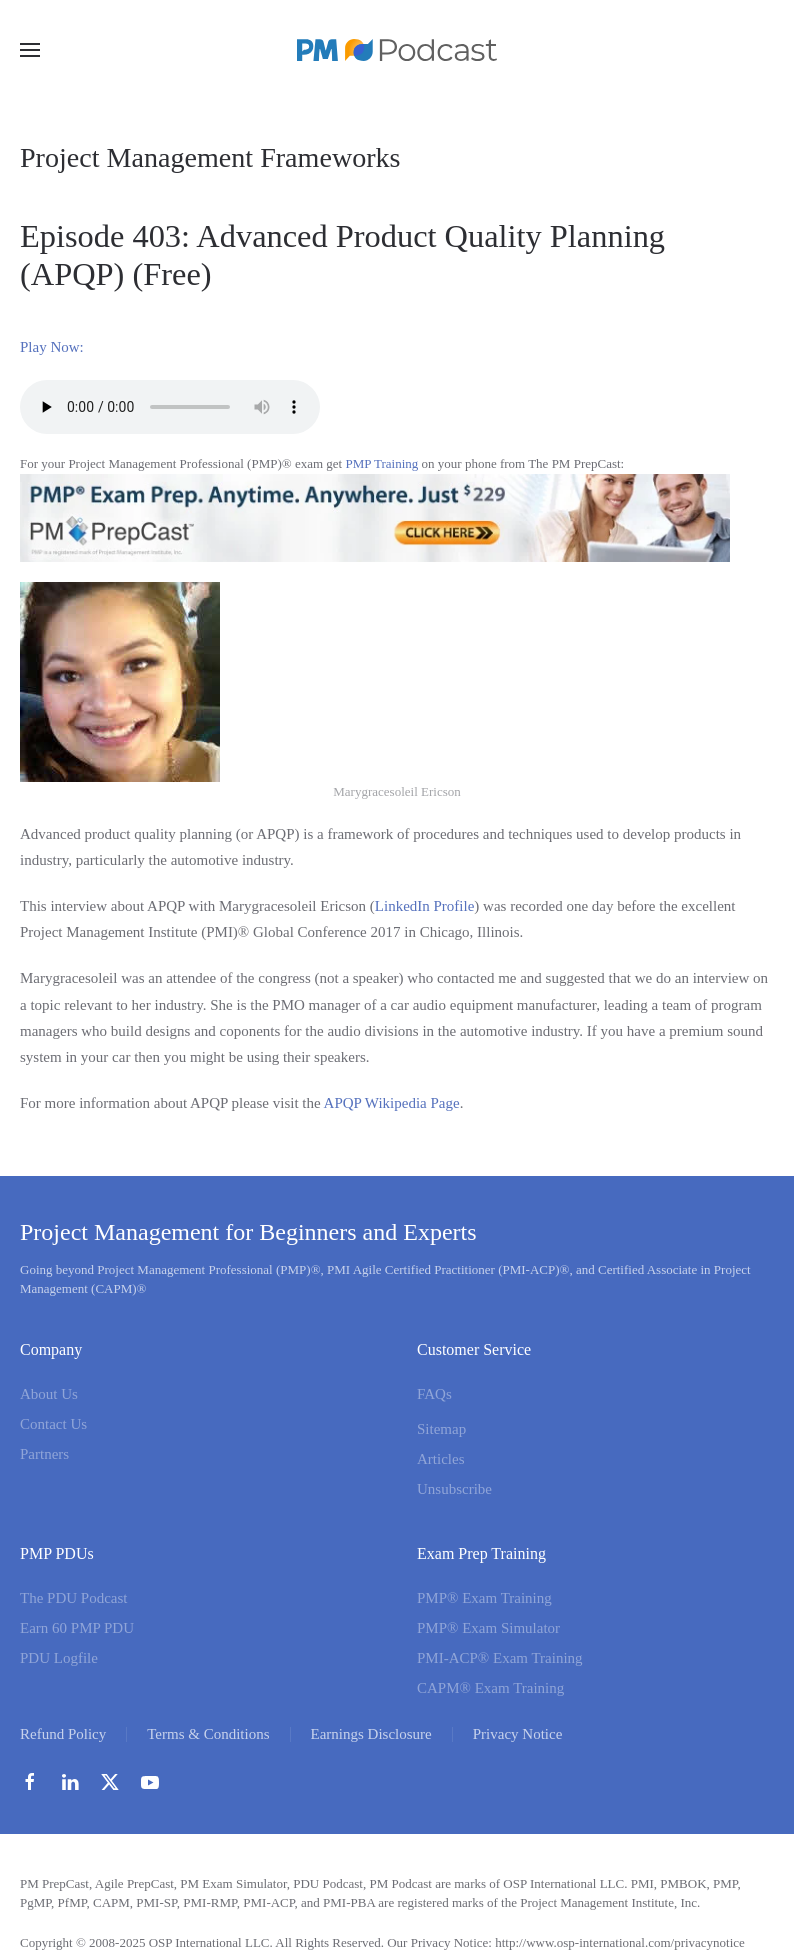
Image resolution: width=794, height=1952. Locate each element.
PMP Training (381, 463)
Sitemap (441, 1429)
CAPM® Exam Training (490, 1688)
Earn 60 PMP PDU (77, 1628)
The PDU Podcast (74, 1598)
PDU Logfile (59, 1658)
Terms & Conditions (208, 1734)
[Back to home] (397, 50)
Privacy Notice (518, 1734)
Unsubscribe (454, 1489)
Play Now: (52, 347)
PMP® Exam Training (484, 1598)
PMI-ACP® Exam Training (500, 1658)
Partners (44, 1454)
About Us (49, 1394)
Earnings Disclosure (371, 1734)
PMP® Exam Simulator (488, 1628)
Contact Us (53, 1424)
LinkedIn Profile (425, 906)
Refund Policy (63, 1734)
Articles (440, 1459)
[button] (30, 50)
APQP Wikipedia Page (392, 1103)
